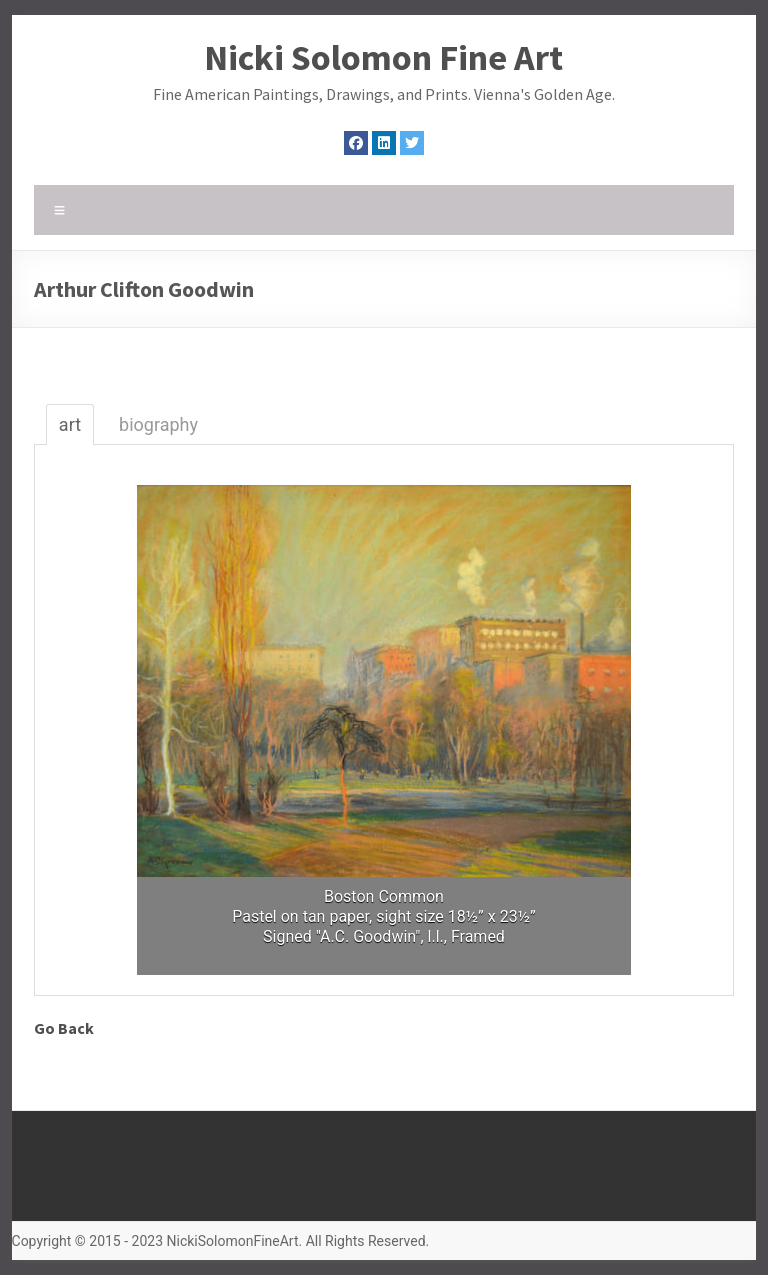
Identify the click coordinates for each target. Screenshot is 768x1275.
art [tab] (70, 424)
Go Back (64, 1028)
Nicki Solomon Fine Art (383, 57)
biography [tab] (158, 424)
